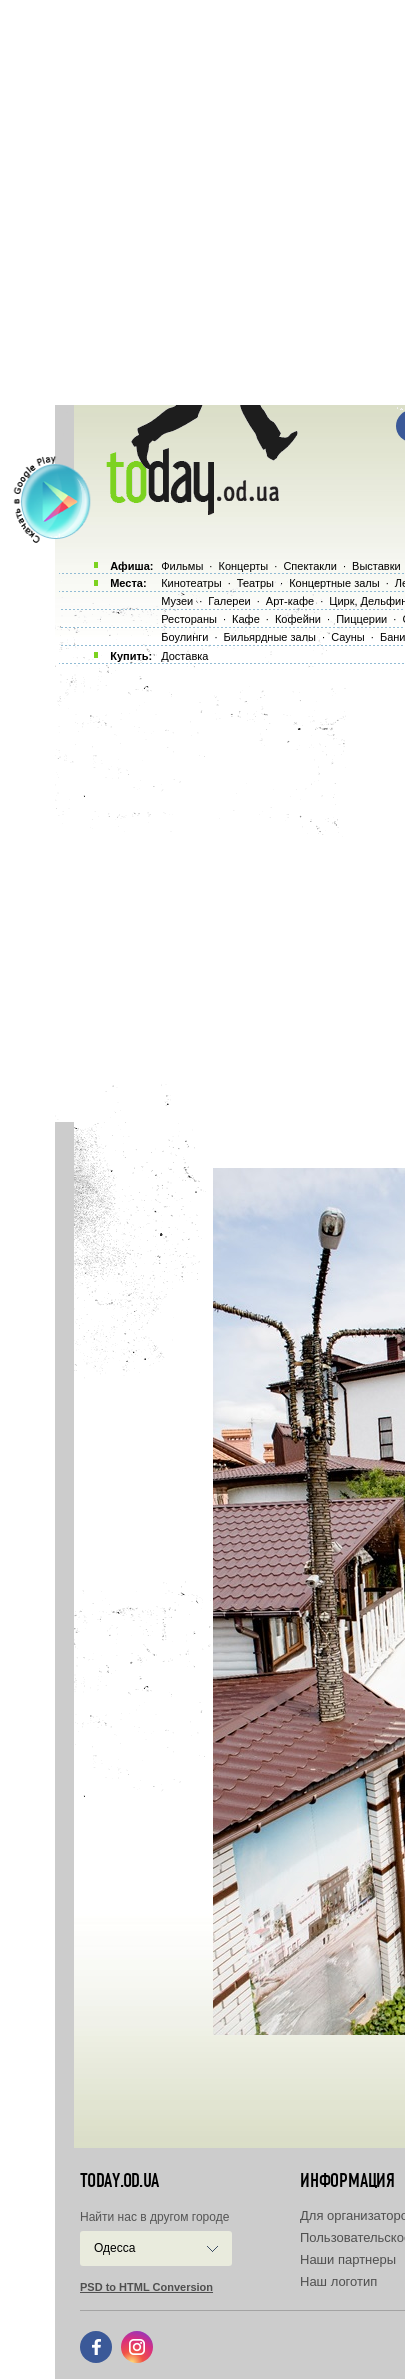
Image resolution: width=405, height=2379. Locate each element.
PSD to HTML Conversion (146, 2287)
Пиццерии (361, 619)
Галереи (229, 601)
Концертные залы (334, 583)
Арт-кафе (290, 601)
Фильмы (182, 566)
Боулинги (184, 637)
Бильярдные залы (270, 637)
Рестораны (189, 619)
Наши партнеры (348, 2259)
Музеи (177, 601)
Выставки (376, 566)
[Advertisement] (202, 202)
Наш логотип (338, 2281)
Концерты (243, 566)
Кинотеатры (191, 583)
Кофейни (298, 619)
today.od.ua (119, 2181)
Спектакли (310, 566)
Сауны (348, 637)
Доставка (184, 656)
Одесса (114, 2248)
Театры (255, 583)
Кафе (246, 619)
